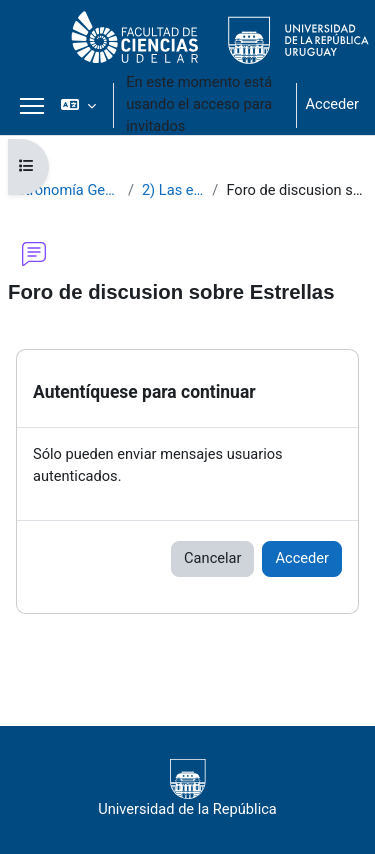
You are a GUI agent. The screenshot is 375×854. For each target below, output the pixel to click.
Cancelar (212, 558)
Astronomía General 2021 (64, 190)
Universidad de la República (187, 788)
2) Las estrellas (173, 190)
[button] (78, 105)
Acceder (332, 104)
